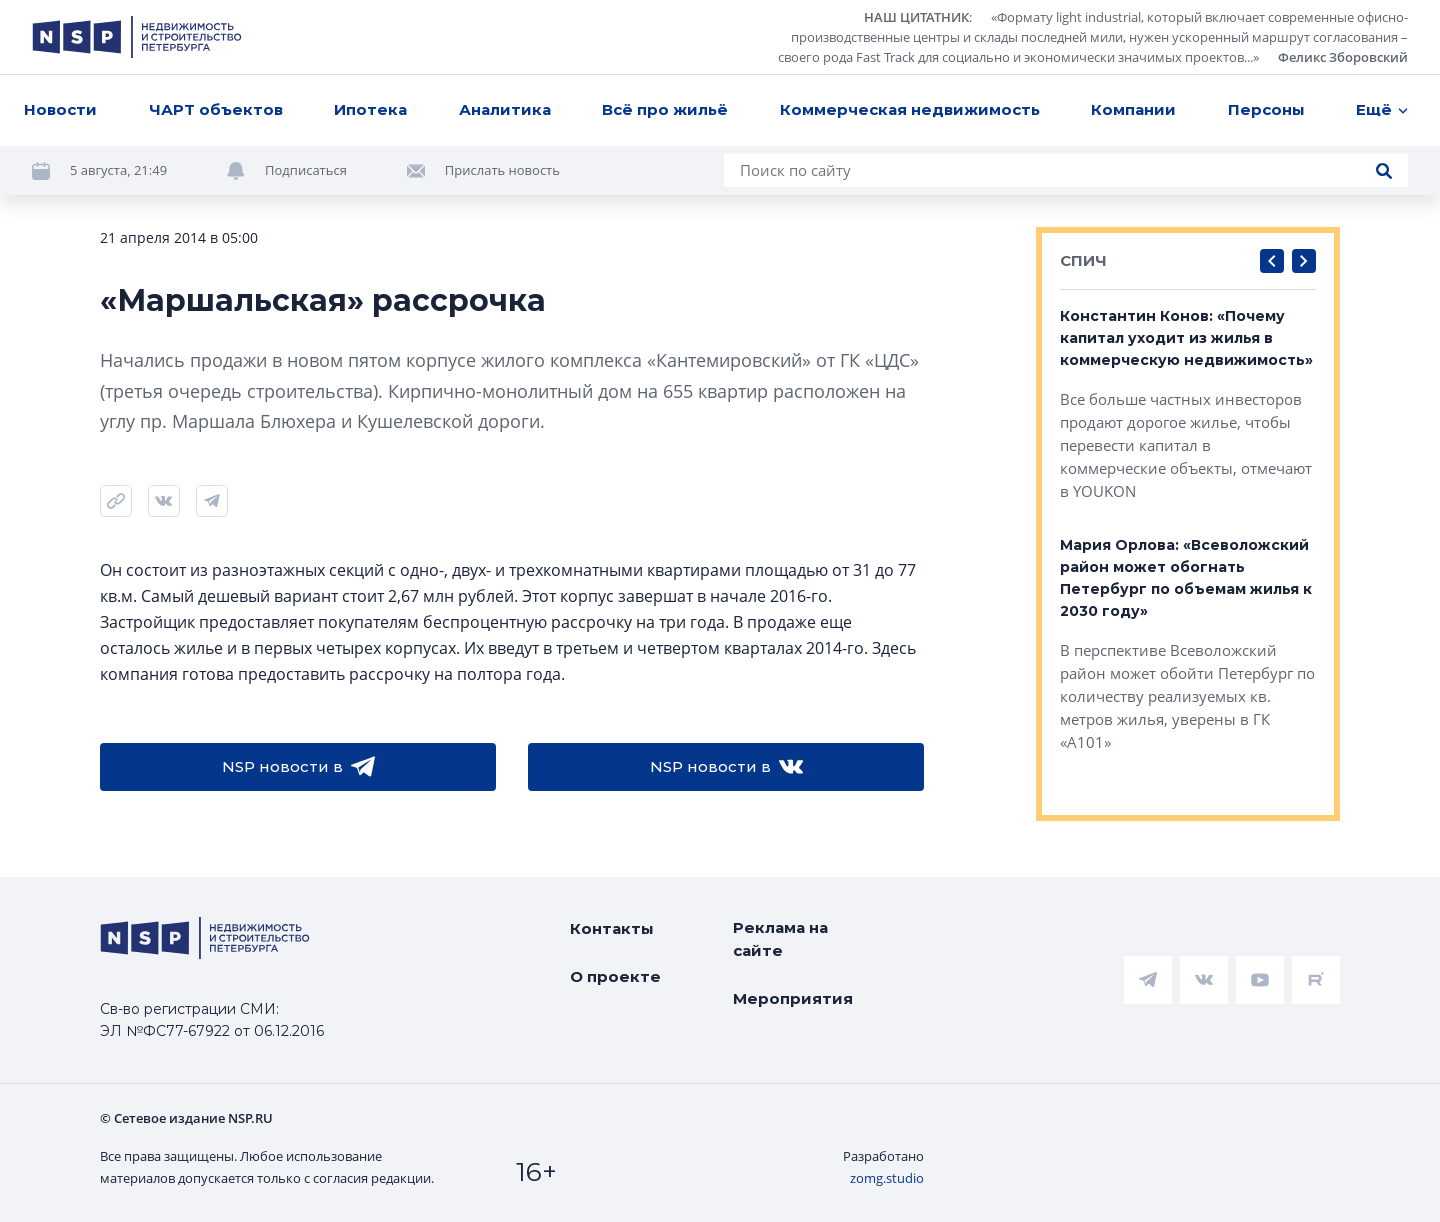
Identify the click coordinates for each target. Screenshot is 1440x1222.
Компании (1133, 109)
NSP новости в (298, 767)
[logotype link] (137, 37)
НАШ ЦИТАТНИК (916, 17)
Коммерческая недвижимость (910, 109)
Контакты (612, 928)
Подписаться (306, 170)
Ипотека (370, 109)
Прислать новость (502, 170)
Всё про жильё (665, 109)
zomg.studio (887, 1178)
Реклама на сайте (780, 939)
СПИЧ (1083, 260)
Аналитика (505, 109)
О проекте (615, 976)
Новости (60, 109)
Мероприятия (793, 998)
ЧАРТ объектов (216, 109)
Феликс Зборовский (1343, 57)
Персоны (1266, 109)
